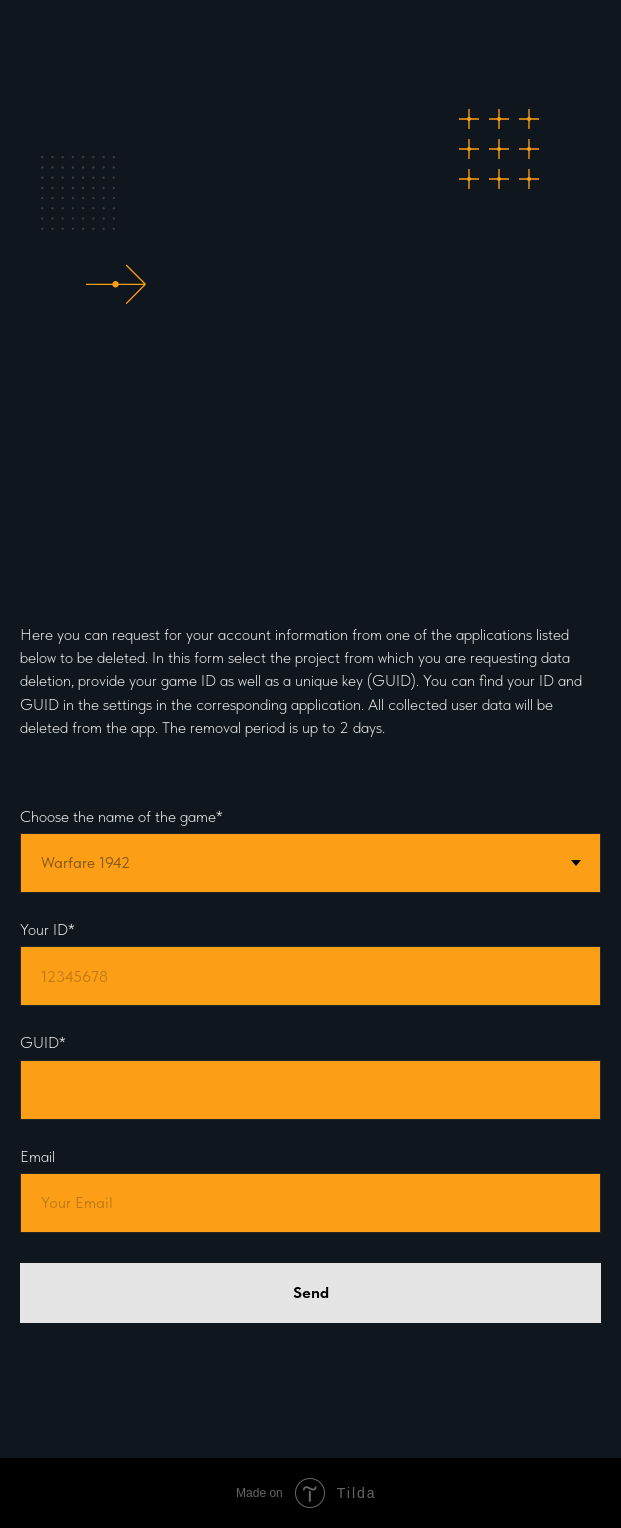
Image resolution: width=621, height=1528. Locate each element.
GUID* (43, 1042)
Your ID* (47, 929)
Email (37, 1156)
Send (311, 1292)
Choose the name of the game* (121, 816)
